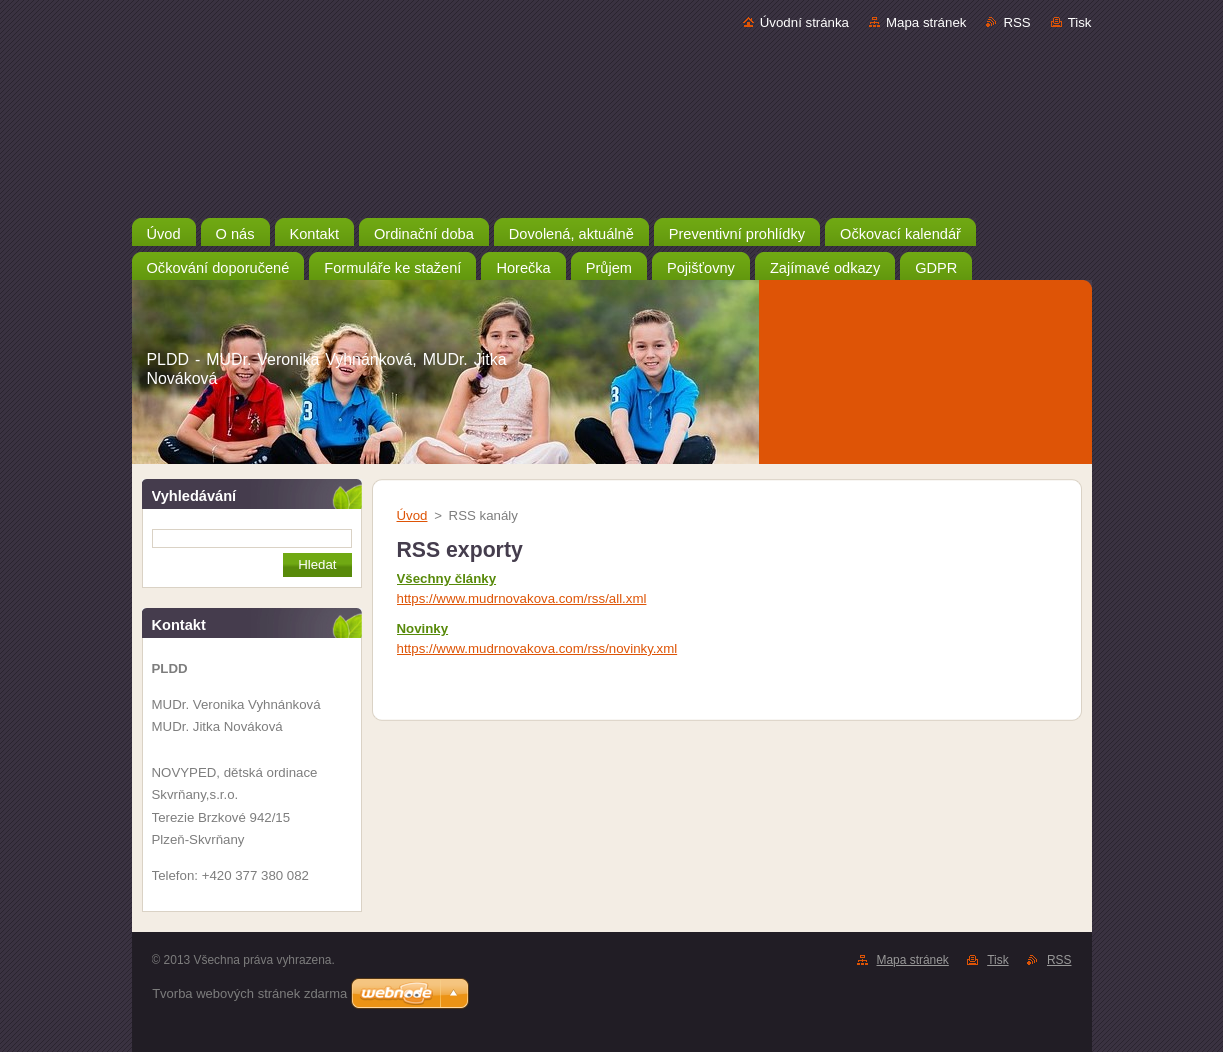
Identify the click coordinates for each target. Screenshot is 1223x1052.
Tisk (1080, 22)
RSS (1016, 22)
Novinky (423, 628)
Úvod (412, 515)
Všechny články (447, 578)
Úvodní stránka (804, 22)
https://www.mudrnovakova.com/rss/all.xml (522, 598)
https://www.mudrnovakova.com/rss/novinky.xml (537, 648)
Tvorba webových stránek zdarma (249, 993)
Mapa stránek (926, 22)
